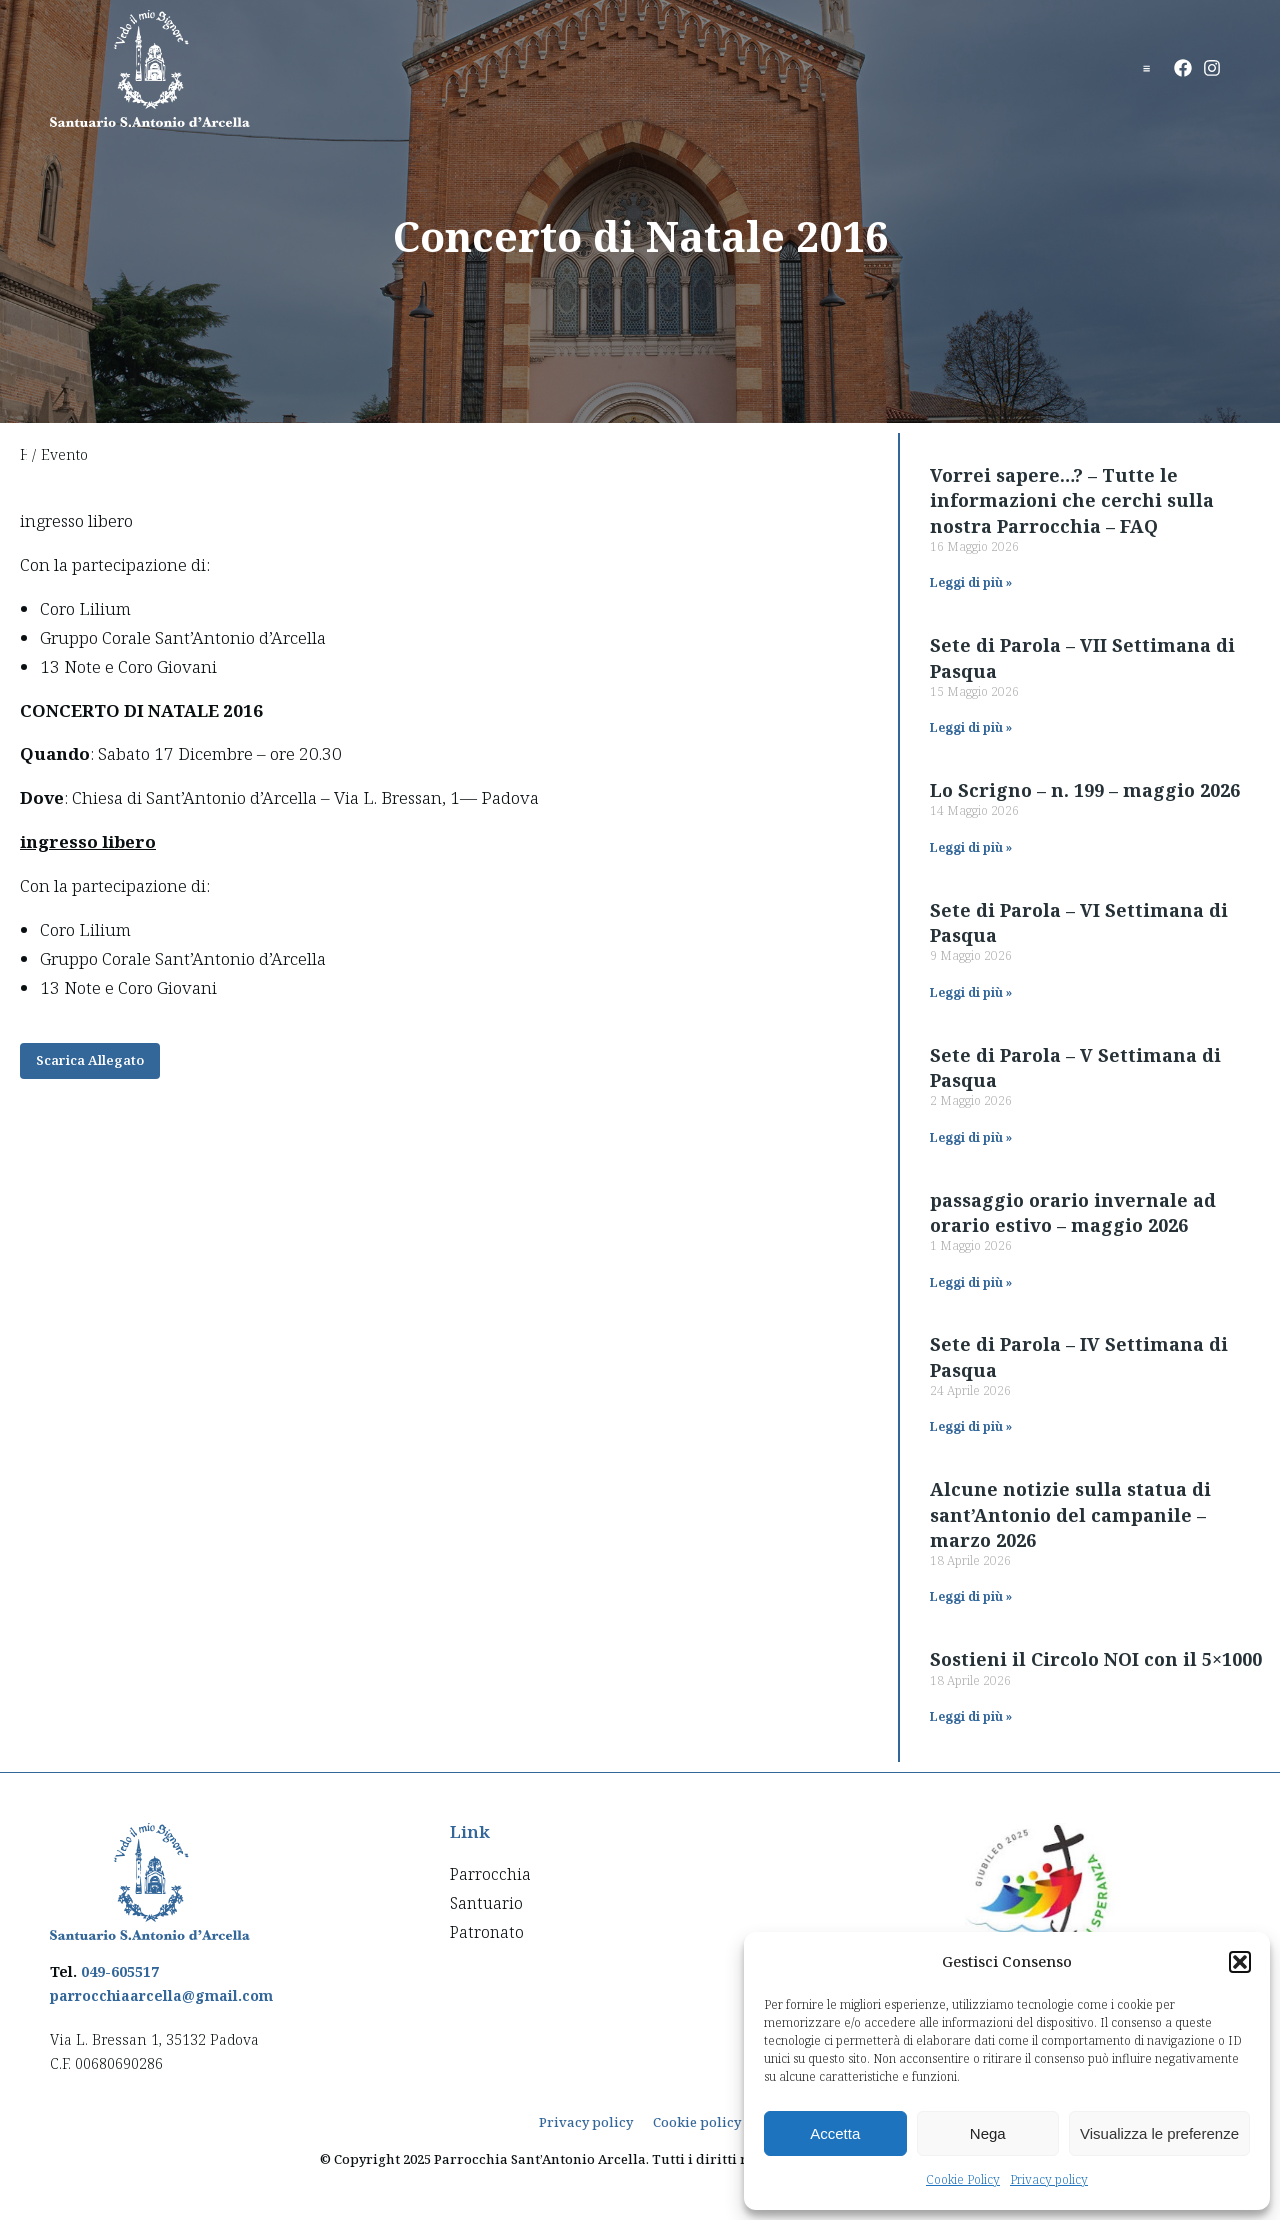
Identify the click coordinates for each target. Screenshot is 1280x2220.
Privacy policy (1049, 2179)
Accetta (835, 2133)
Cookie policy (697, 2122)
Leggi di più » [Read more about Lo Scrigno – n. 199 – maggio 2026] (971, 847)
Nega (988, 2133)
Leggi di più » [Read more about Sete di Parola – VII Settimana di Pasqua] (971, 727)
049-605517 (120, 1971)
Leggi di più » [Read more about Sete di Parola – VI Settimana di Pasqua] (971, 992)
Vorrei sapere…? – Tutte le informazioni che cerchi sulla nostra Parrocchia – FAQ (1072, 500)
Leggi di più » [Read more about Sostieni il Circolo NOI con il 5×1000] (971, 1716)
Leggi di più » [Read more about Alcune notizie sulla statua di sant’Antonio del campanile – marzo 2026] (971, 1596)
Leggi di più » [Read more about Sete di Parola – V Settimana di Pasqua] (971, 1137)
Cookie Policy (963, 2179)
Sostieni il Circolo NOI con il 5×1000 (1096, 1659)
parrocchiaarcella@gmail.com (161, 1995)
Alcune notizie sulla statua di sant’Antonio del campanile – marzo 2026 (1070, 1514)
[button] (1240, 1962)
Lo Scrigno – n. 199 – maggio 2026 (1085, 790)
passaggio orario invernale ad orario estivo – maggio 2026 (1073, 1212)
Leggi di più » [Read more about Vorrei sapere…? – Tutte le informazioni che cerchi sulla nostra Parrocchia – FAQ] (971, 582)
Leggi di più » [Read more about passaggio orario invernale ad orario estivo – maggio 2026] (971, 1282)
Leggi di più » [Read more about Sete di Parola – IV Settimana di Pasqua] (971, 1426)
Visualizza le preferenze (1159, 2133)
